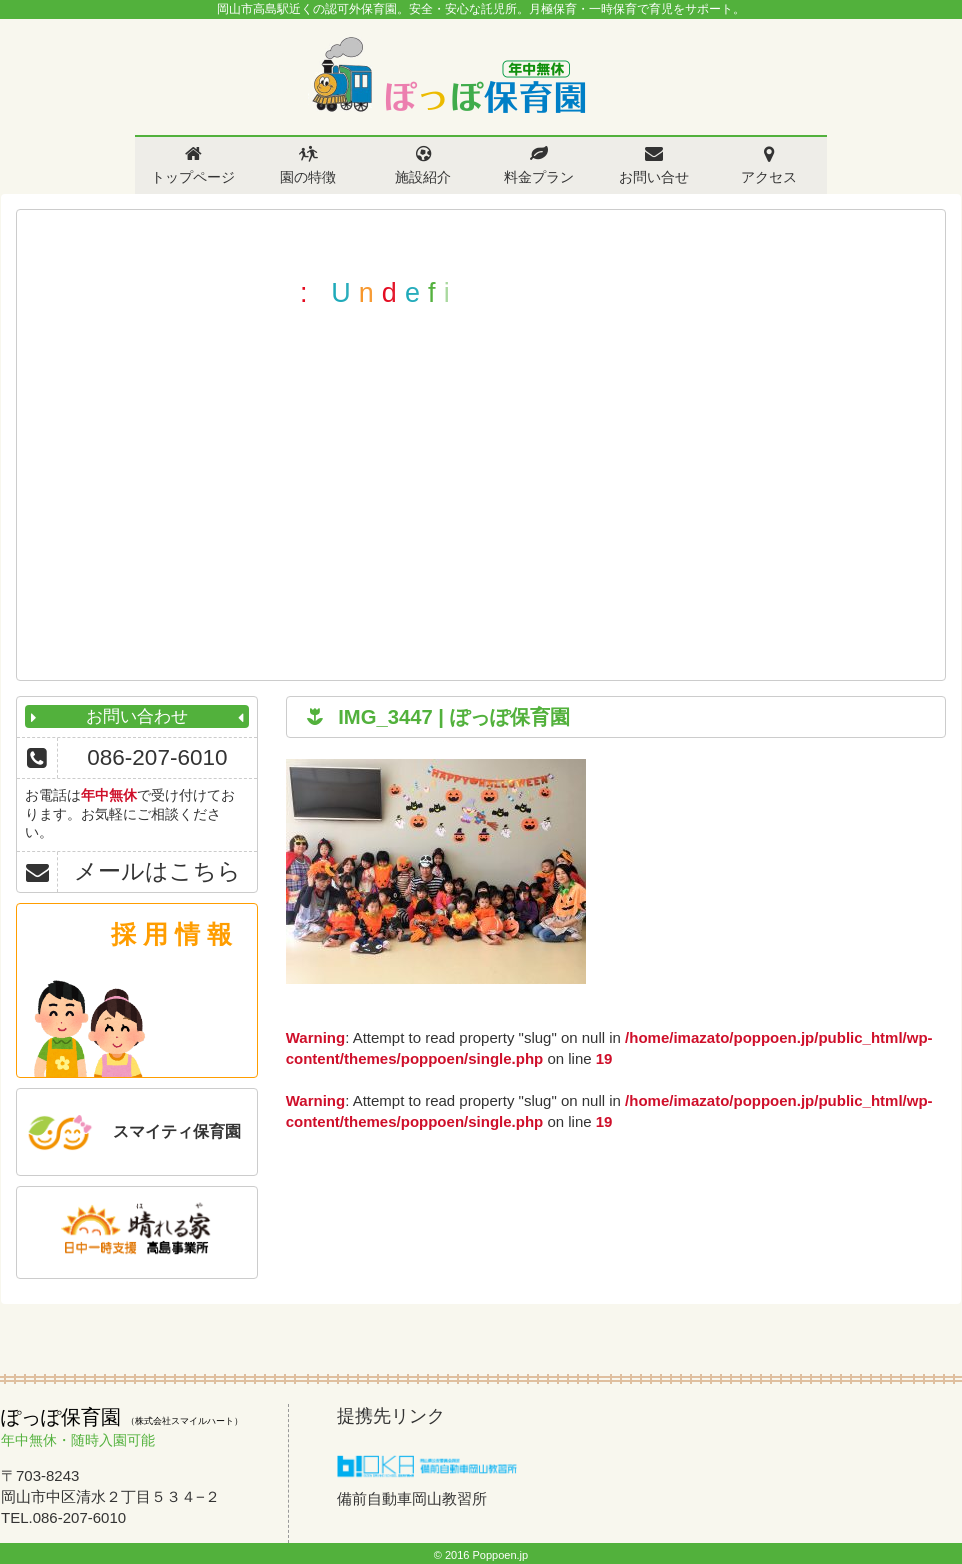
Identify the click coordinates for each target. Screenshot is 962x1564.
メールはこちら (157, 871)
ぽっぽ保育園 (448, 75)
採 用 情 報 (171, 934)
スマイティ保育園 (177, 1131)
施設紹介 (423, 177)
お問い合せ (654, 177)
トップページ (193, 177)
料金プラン (539, 177)
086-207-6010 (157, 757)
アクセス (769, 177)
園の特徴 (308, 177)
